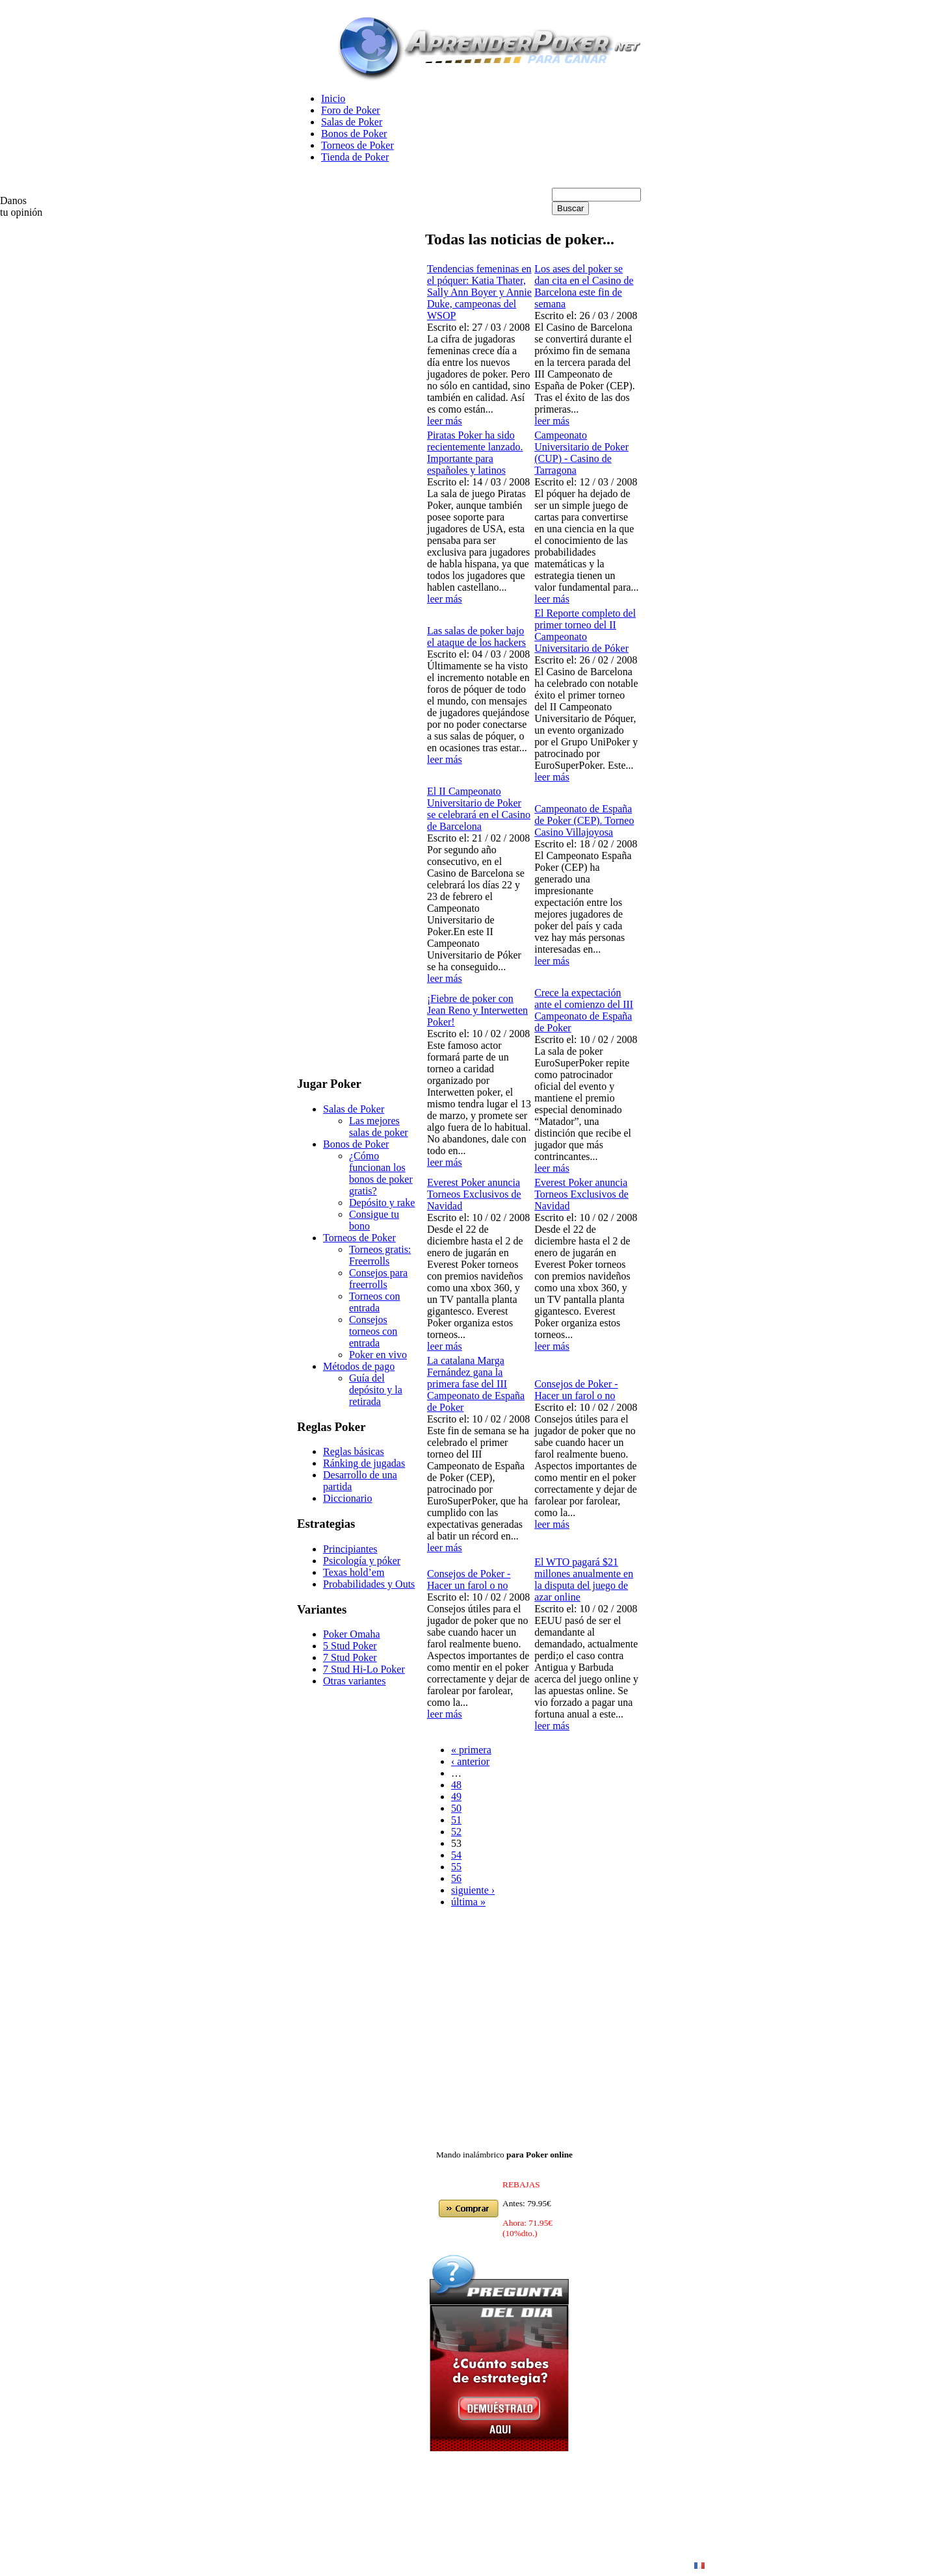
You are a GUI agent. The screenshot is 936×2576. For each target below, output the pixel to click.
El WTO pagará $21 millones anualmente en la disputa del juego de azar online (583, 1579)
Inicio (333, 98)
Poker (626, 2564)
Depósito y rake (382, 1202)
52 (456, 1831)
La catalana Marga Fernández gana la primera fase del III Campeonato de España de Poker (476, 1384)
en (443, 2564)
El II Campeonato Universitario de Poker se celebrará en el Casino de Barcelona (478, 809)
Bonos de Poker (354, 133)
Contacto (665, 2564)
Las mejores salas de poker (378, 1126)
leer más (444, 420)
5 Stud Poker (350, 1645)
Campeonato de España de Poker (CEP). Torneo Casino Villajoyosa (584, 820)
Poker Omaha (351, 1634)
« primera (471, 1749)
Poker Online (484, 2564)
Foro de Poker (350, 110)
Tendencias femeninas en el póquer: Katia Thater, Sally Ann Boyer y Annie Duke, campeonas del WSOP (479, 292)
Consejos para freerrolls (378, 1278)
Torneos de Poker (357, 145)
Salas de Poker (351, 121)
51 (456, 1819)
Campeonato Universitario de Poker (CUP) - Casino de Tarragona (581, 453)
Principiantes (350, 1548)
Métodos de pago (359, 1366)
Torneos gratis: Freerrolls (380, 1255)
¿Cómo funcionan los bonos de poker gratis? (381, 1173)
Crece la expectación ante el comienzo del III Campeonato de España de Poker (583, 1010)
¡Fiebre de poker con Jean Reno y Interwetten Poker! (477, 1010)
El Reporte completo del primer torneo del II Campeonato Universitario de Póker (585, 631)
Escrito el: (449, 327)
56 (456, 1878)
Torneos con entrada (374, 1302)
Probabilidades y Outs (369, 1584)
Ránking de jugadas (364, 1463)
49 (456, 1796)
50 (456, 1808)
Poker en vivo (378, 1354)
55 (456, 1866)
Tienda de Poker (355, 156)
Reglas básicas (353, 1451)
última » (468, 1901)
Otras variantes (354, 1680)
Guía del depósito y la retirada (375, 1389)
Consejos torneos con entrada (373, 1331)
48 (456, 1784)
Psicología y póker (361, 1560)
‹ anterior (470, 1761)
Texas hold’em (353, 1572)
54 (456, 1855)
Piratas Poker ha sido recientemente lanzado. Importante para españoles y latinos (475, 453)
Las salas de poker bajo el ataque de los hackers (476, 636)
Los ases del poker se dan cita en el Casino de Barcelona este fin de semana (583, 286)
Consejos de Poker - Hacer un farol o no (576, 1389)
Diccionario (347, 1498)
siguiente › (473, 1890)
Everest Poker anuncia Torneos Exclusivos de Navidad (474, 1194)
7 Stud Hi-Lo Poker (364, 1669)
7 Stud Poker (350, 1657)
